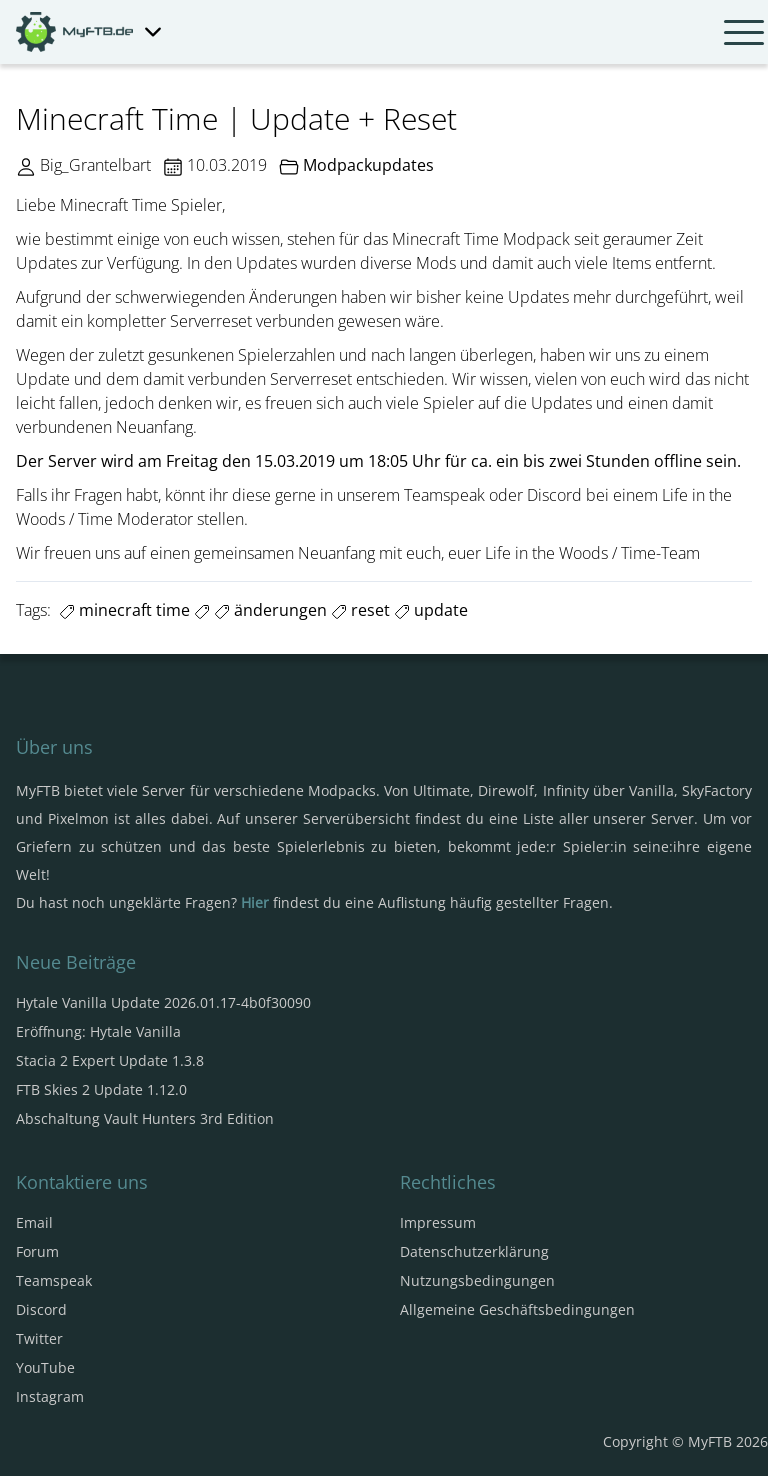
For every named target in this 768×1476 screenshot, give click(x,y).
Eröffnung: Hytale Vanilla (98, 1031)
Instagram (50, 1396)
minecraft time (124, 610)
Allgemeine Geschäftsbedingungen (517, 1309)
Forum (37, 1251)
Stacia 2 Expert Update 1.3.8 (110, 1060)
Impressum (438, 1222)
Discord (41, 1309)
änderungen (270, 610)
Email (34, 1222)
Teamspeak (54, 1280)
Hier (255, 902)
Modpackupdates (368, 165)
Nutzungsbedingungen (477, 1280)
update (431, 610)
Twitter (39, 1338)
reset (360, 610)
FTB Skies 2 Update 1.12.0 (101, 1089)
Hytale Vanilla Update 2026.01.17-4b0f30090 (163, 1002)
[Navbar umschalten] (744, 32)
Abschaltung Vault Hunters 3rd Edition (145, 1118)
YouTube (45, 1367)
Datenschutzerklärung (474, 1251)
